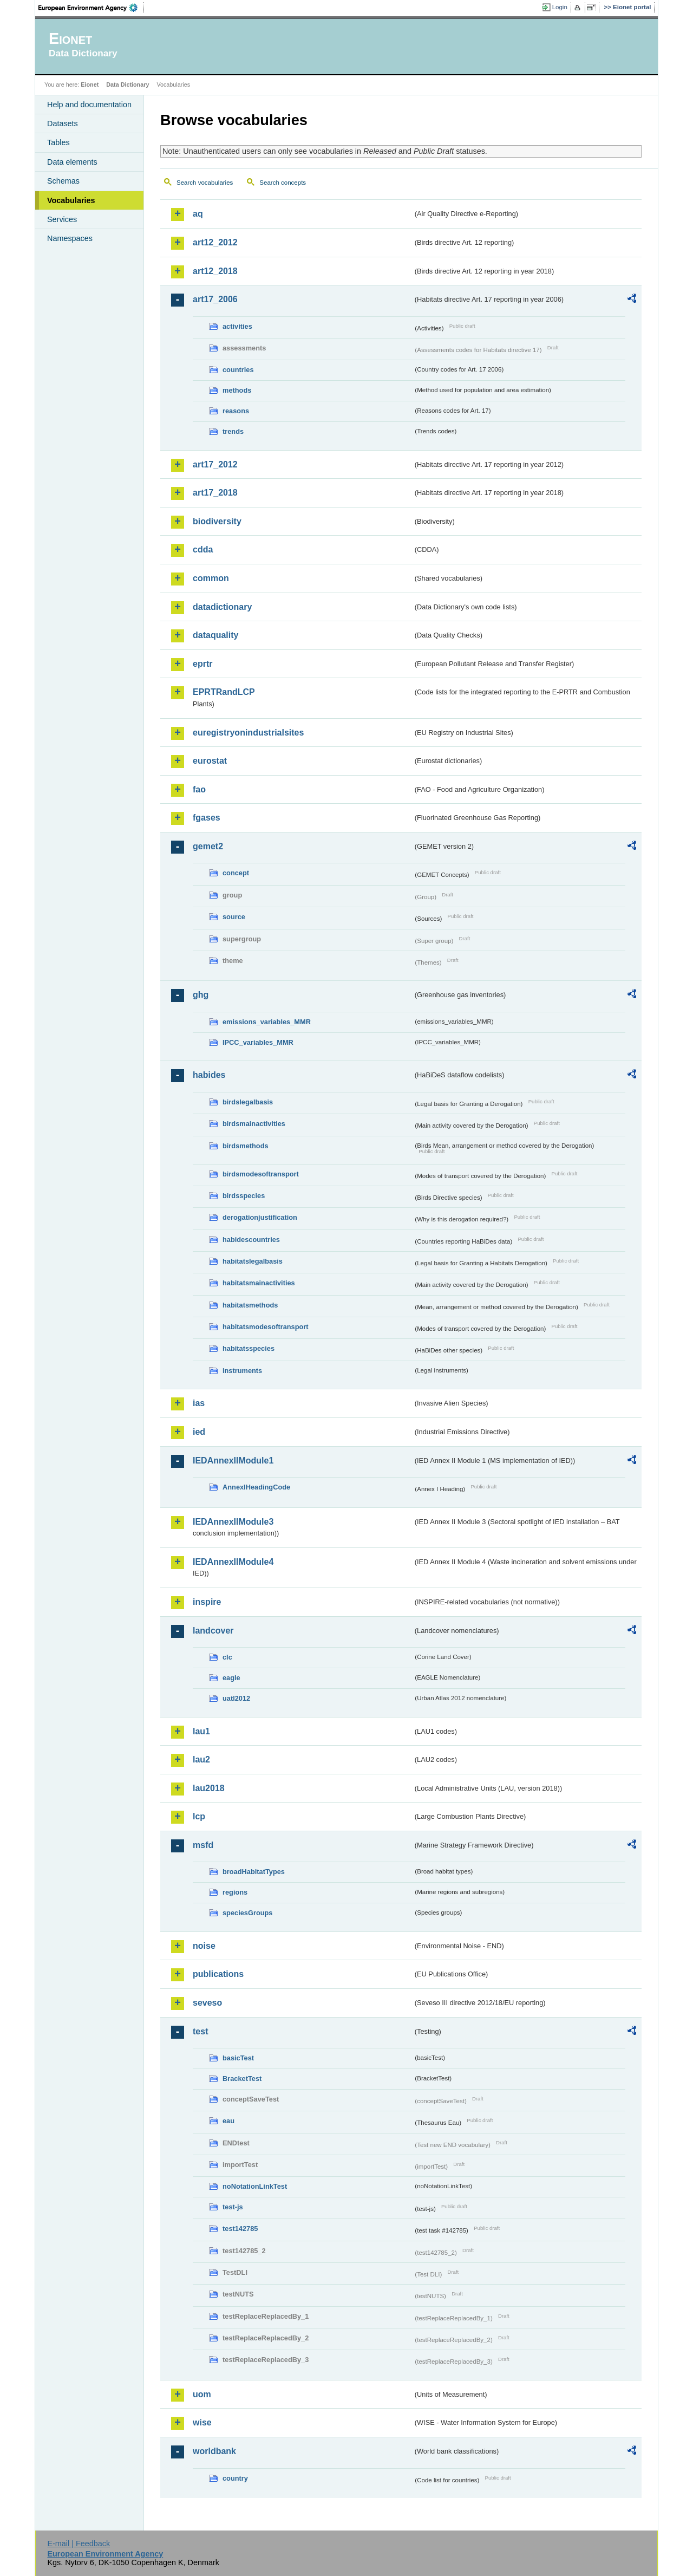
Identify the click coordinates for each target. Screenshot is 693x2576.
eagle (231, 1678)
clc (227, 1657)
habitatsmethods (250, 1305)
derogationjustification (260, 1217)
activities (237, 326)
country (235, 2478)
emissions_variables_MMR (267, 1022)
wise (202, 2422)
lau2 (201, 1759)
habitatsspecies (248, 1348)
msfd (203, 1845)
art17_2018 (215, 492)
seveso (207, 2002)
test (200, 2031)
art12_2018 (215, 271)
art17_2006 (215, 299)
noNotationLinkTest (255, 2186)
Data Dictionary (127, 84)
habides (209, 1074)
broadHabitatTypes (254, 1872)
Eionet (90, 84)
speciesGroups (247, 1913)
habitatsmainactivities (259, 1283)
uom (202, 2394)
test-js (233, 2207)
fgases (206, 817)
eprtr (202, 663)
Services (62, 219)
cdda (203, 549)
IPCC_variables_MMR (258, 1042)
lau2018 (209, 1788)
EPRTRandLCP (224, 692)
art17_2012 (215, 464)
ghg (200, 994)
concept (236, 873)
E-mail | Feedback (78, 2543)
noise (204, 1945)
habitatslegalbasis (253, 1261)
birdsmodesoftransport (261, 1174)
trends (233, 431)
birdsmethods (246, 1146)
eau (228, 2121)
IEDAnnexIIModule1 (233, 1460)
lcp (199, 1816)
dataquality (215, 635)
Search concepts (282, 182)
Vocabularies (71, 200)
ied (199, 1431)
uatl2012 (236, 1698)
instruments (242, 1371)
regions (235, 1892)
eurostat (210, 760)
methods (237, 390)
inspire (207, 1601)
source (234, 917)
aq (198, 213)
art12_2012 (215, 242)
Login (559, 7)
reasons (236, 411)
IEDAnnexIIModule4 (233, 1561)
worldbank (214, 2451)
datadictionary (222, 607)
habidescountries (251, 1239)
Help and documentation (89, 104)
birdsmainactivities (254, 1124)
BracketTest (242, 2078)
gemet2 (208, 846)
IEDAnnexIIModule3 (233, 1521)
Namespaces (70, 238)
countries (238, 370)
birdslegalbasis (248, 1102)
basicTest (238, 2058)
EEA (91, 7)
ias (199, 1403)
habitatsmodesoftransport (266, 1327)
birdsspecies (244, 1196)
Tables (58, 142)
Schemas (63, 181)
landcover (213, 1630)
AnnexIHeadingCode (256, 1487)
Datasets (62, 123)
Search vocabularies (204, 182)
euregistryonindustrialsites (248, 732)
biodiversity (217, 521)
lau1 (201, 1731)
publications (218, 1974)
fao (199, 789)
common (211, 578)
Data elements (72, 162)
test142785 (240, 2228)
